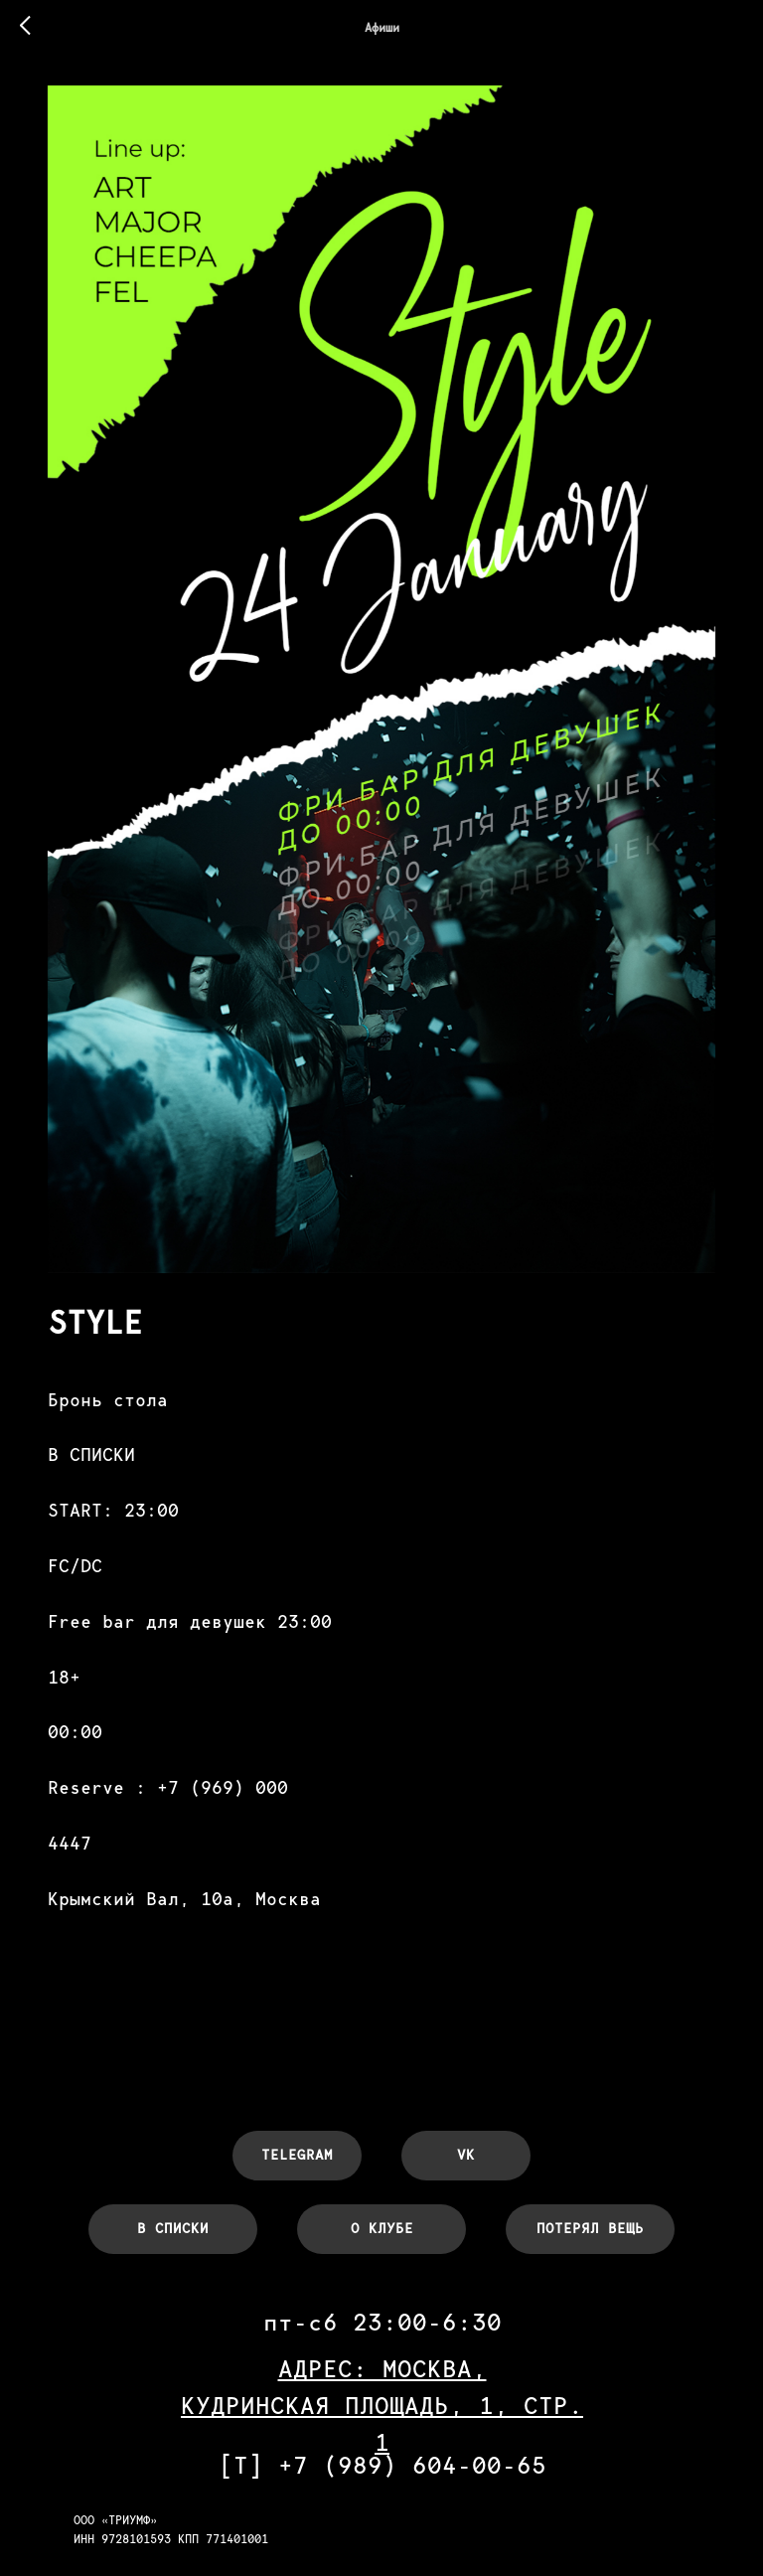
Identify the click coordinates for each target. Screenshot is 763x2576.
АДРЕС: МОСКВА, (382, 2330)
